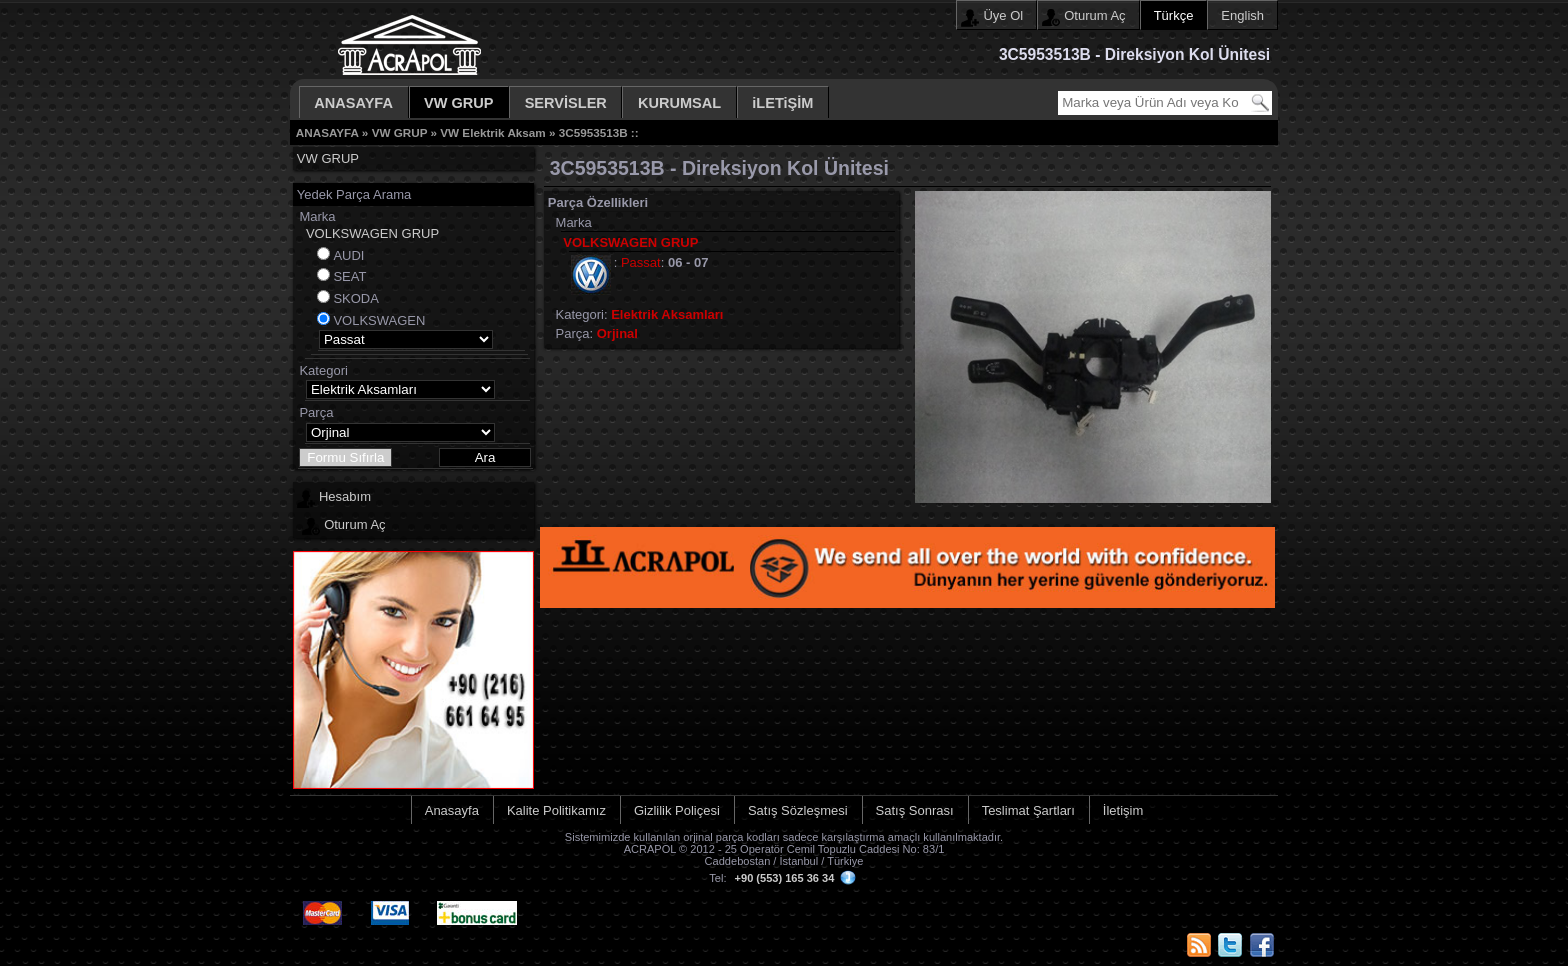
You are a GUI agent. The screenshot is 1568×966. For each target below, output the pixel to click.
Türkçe (1174, 15)
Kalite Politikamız (556, 810)
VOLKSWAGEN (379, 320)
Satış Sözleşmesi (798, 810)
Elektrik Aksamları (667, 314)
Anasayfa (452, 810)
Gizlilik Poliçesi (677, 810)
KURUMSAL (679, 103)
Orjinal (617, 333)
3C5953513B (593, 132)
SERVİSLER (566, 103)
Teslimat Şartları (1028, 810)
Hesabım (345, 496)
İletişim (1123, 810)
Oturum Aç (1094, 15)
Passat (641, 262)
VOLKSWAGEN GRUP (372, 233)
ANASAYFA (353, 103)
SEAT (349, 276)
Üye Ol (1003, 15)
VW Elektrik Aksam (492, 132)
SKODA (356, 298)
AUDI (348, 255)
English (1242, 15)
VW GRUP (459, 103)
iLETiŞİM (782, 103)
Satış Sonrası (915, 810)
